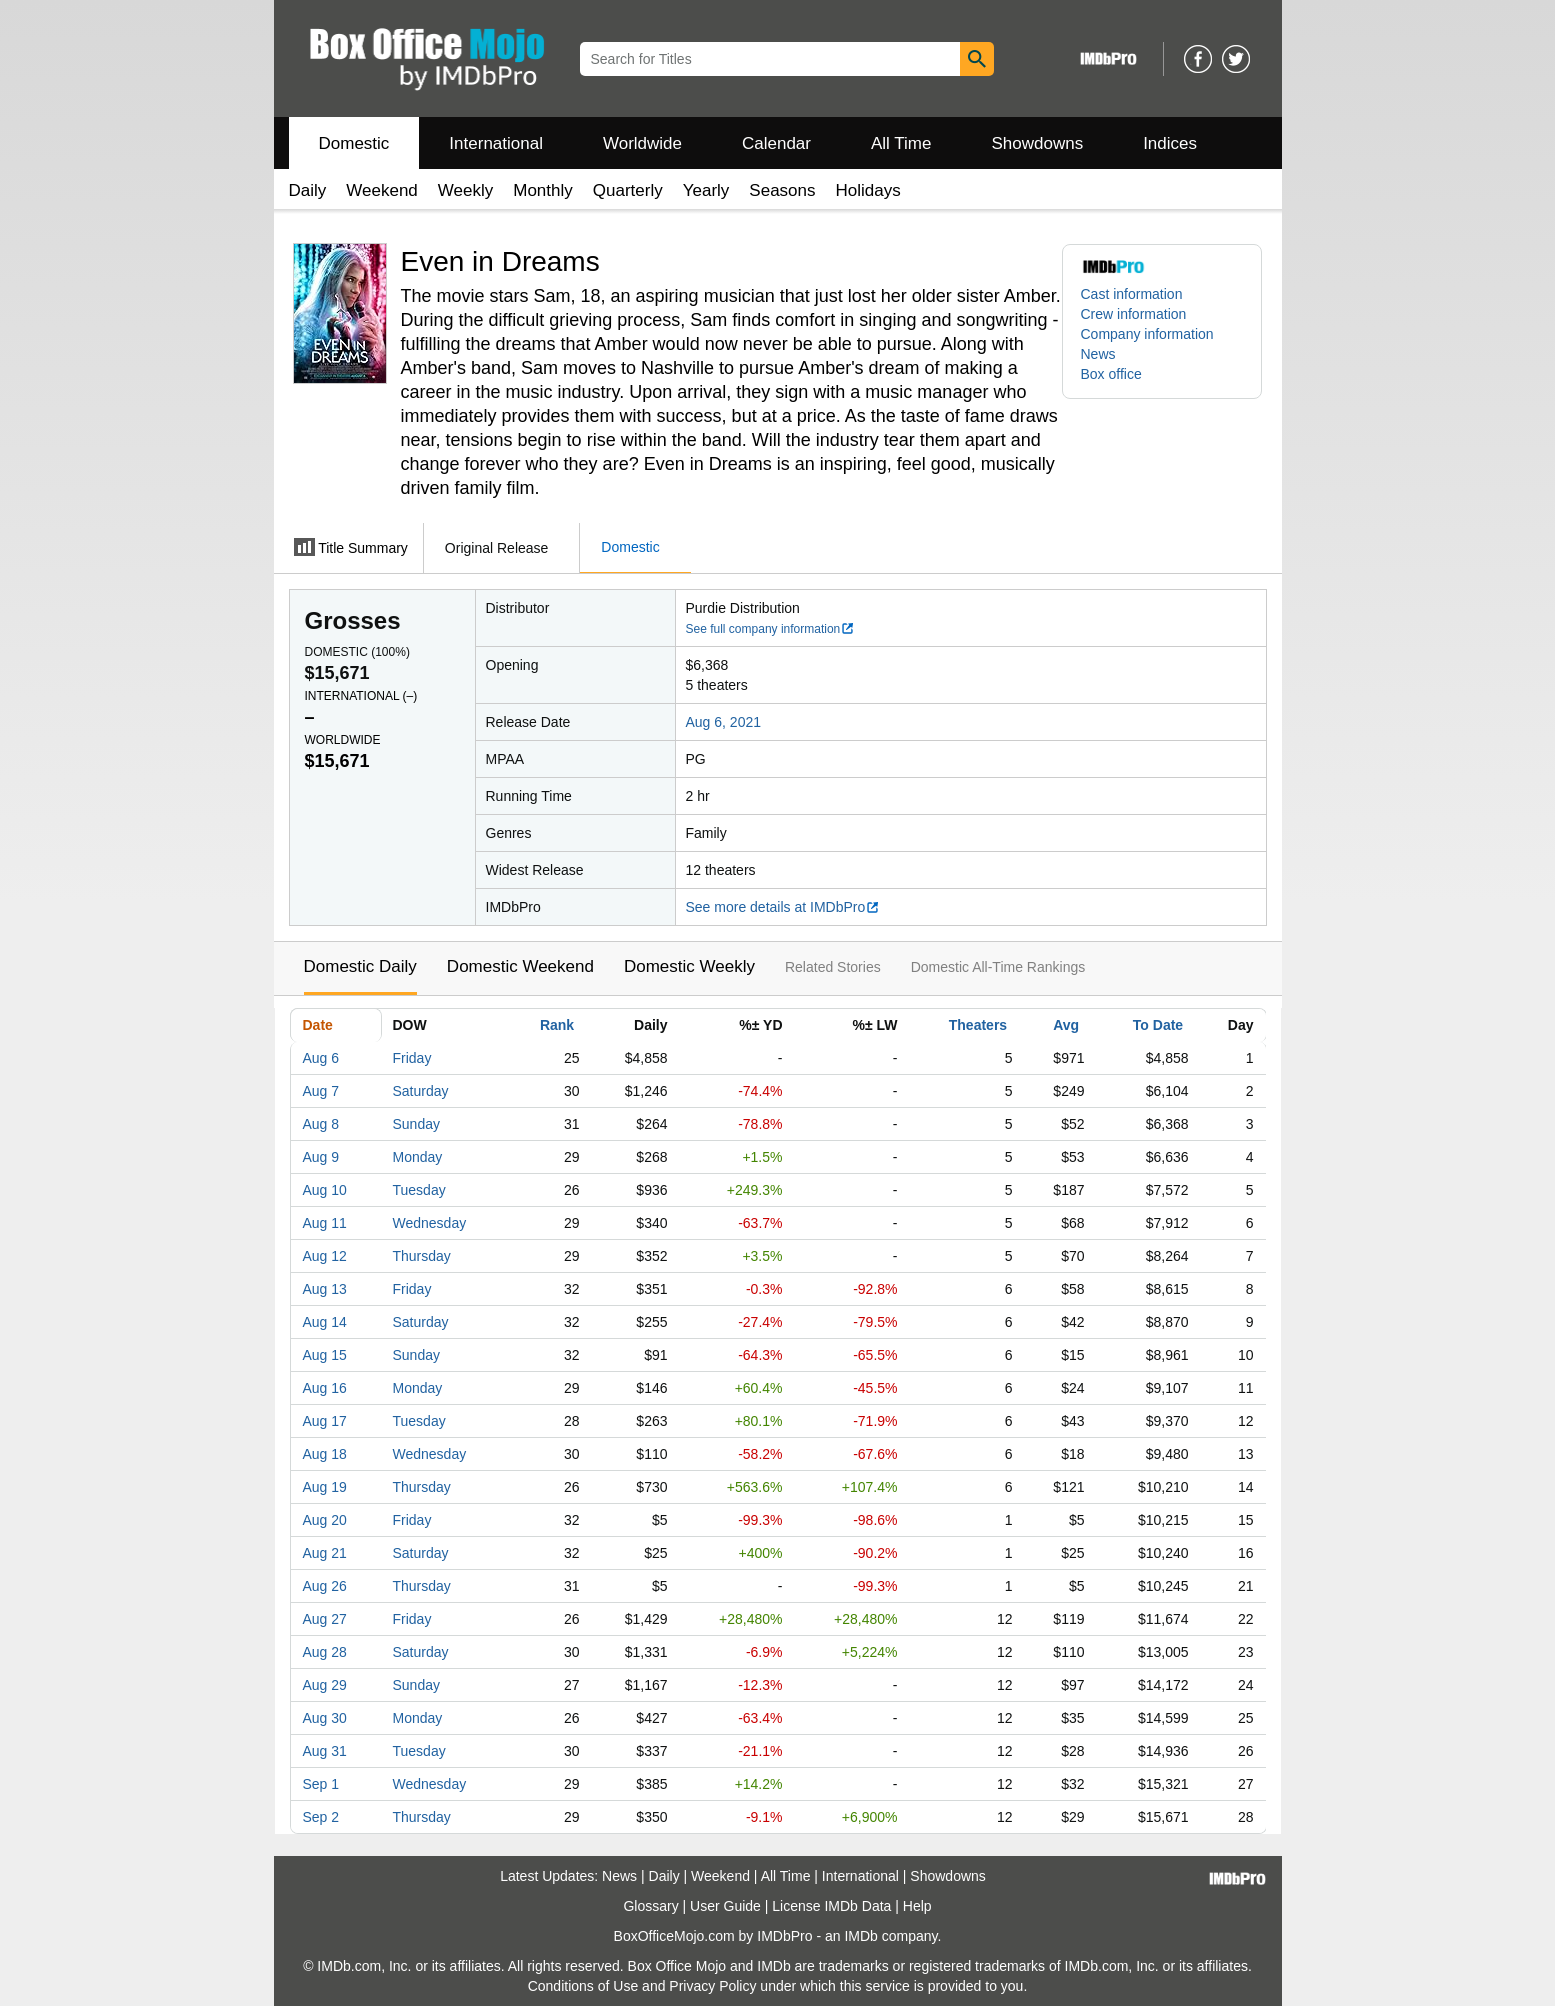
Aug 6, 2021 (724, 722)
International (496, 143)
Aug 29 (325, 1685)
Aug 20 (325, 1520)
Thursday (422, 1256)
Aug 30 (325, 1718)
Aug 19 (325, 1487)
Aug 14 (325, 1322)
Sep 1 (321, 1784)
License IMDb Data (831, 1906)
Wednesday (430, 1223)
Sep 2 (321, 1817)
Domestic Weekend (520, 966)
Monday (418, 1157)
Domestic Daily (360, 966)
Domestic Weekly (689, 966)
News (1098, 354)
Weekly (465, 190)
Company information (1147, 334)
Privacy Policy (712, 1986)
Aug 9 (321, 1157)
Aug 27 (325, 1619)
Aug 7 (321, 1091)
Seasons (782, 190)
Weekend (382, 190)
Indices (1170, 143)
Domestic (354, 143)
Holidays (868, 190)
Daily (308, 190)
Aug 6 (321, 1058)
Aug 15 (325, 1355)
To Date (1158, 1025)
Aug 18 (325, 1454)
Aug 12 (325, 1256)
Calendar (776, 143)
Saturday (421, 1091)
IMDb (860, 1936)
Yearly (706, 190)
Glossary (650, 1906)
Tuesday (419, 1190)
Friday (412, 1058)
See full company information (771, 629)
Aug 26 (325, 1586)
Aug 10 (325, 1190)
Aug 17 (325, 1421)
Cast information (1132, 294)
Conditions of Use (583, 1986)
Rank (557, 1025)
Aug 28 (325, 1652)
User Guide (725, 1906)
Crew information (1134, 314)
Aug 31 (325, 1751)
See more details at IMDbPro (783, 907)
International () (361, 696)
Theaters (978, 1025)
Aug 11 (325, 1223)
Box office (1111, 374)
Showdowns (1037, 143)
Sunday (416, 1124)
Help (917, 1906)
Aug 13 (325, 1289)
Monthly (543, 190)
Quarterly (628, 190)
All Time (901, 143)
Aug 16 (325, 1388)
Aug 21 (325, 1553)
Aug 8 (321, 1124)
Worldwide (642, 143)
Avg (1066, 1025)
